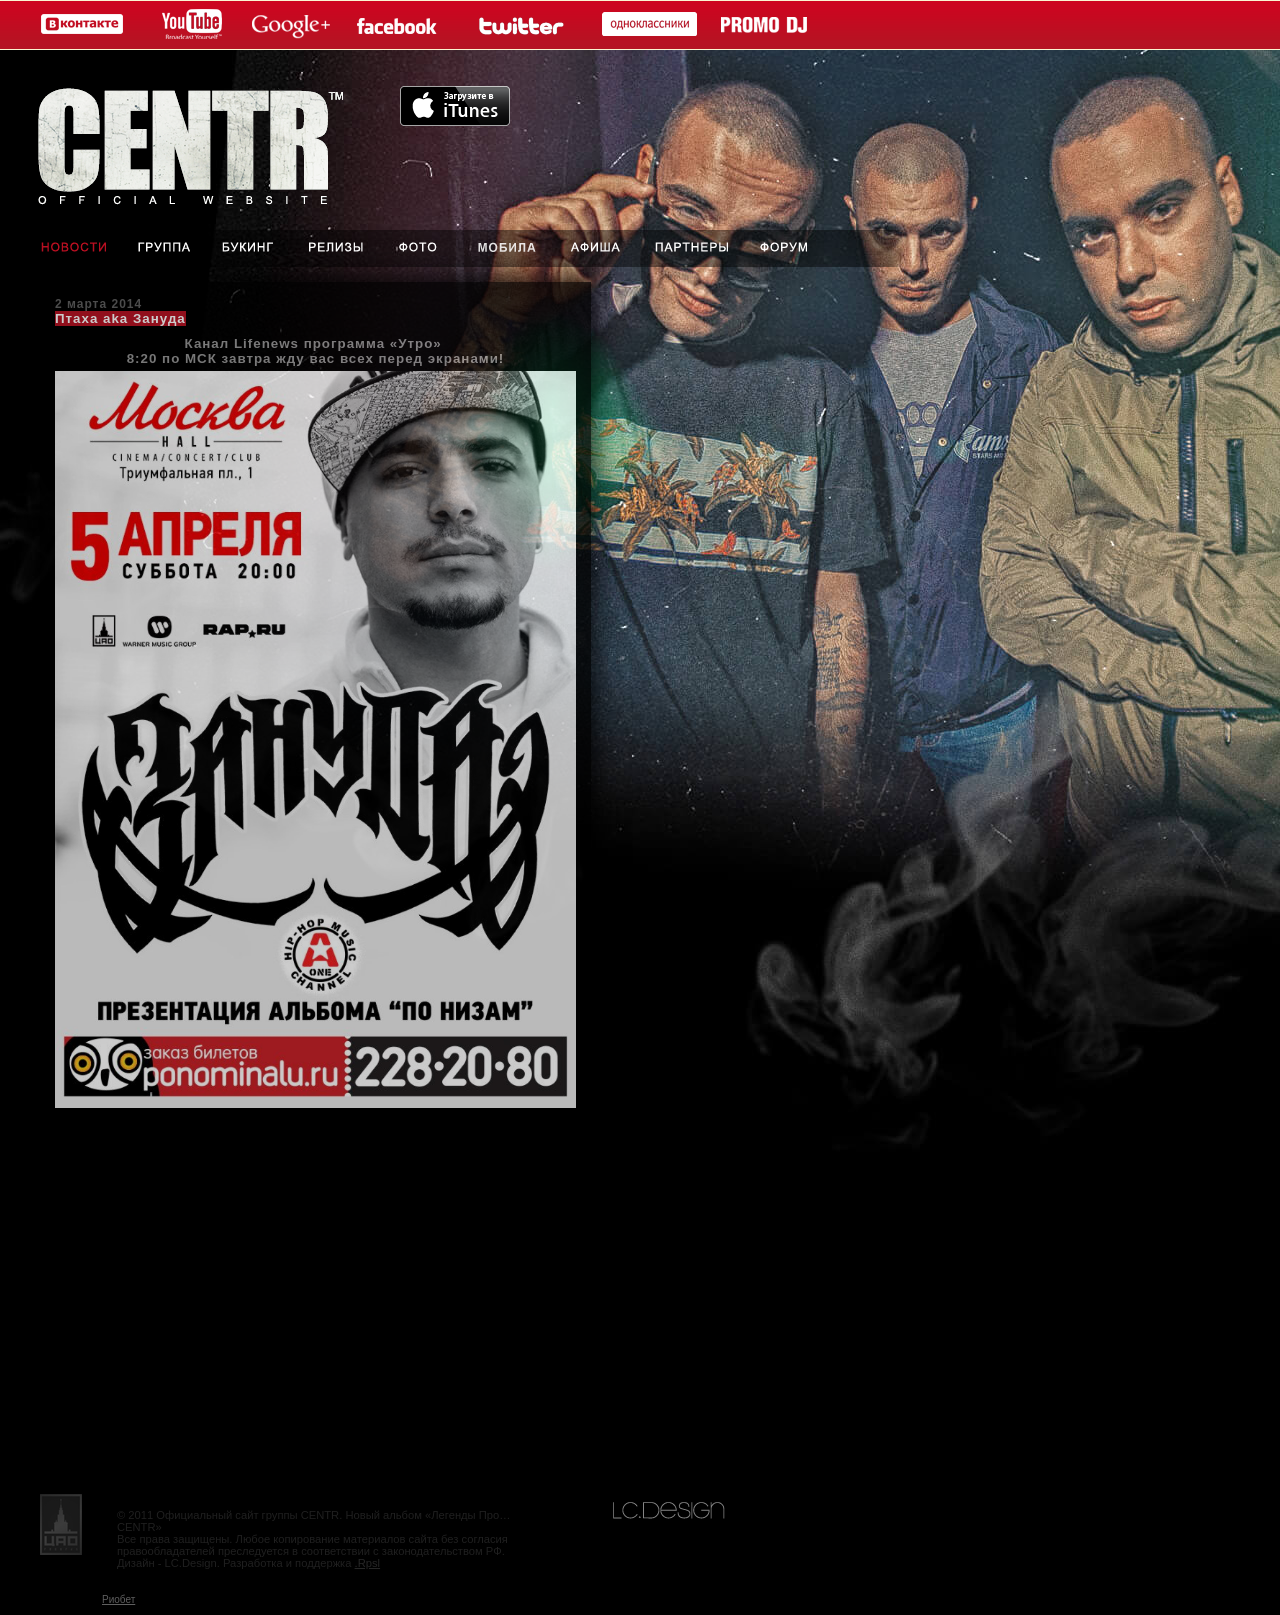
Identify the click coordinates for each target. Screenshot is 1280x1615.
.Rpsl (368, 1563)
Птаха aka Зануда (120, 318)
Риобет (118, 1599)
